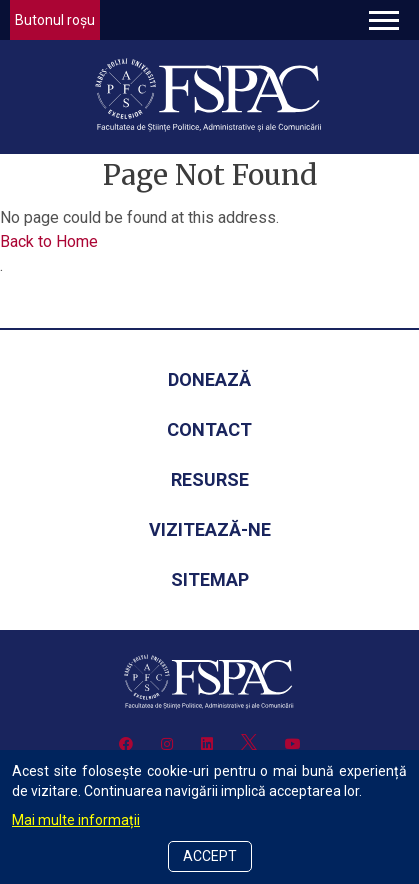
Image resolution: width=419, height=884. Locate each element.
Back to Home (49, 241)
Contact (209, 429)
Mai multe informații (76, 820)
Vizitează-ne (210, 529)
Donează (209, 379)
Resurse (210, 479)
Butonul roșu (55, 20)
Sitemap (210, 579)
